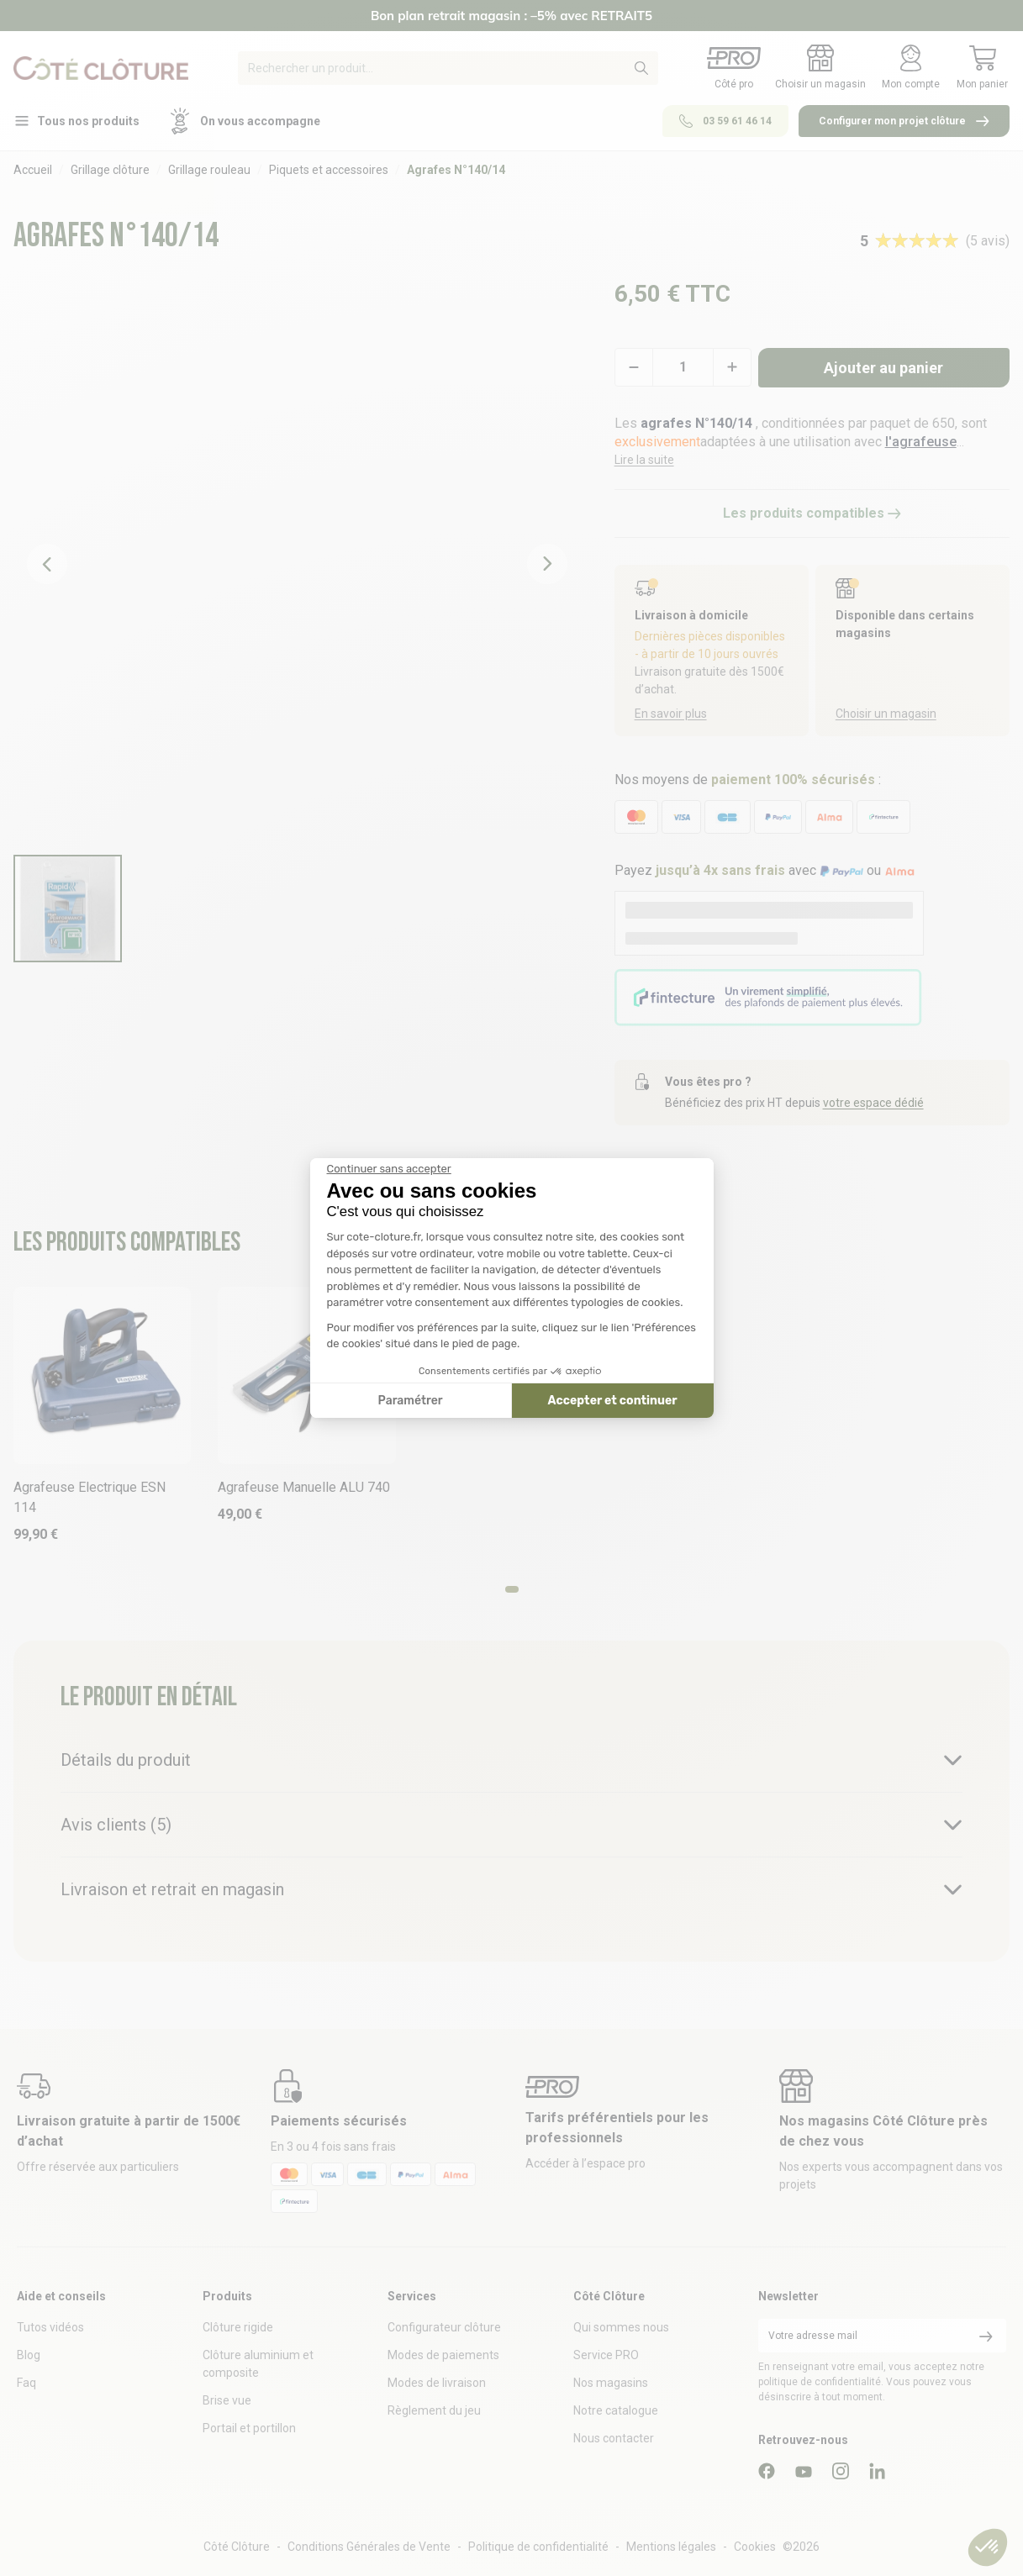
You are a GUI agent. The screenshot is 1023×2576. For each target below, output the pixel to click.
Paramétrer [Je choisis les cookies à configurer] (410, 1400)
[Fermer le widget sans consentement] (389, 1169)
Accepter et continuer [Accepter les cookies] (613, 1400)
